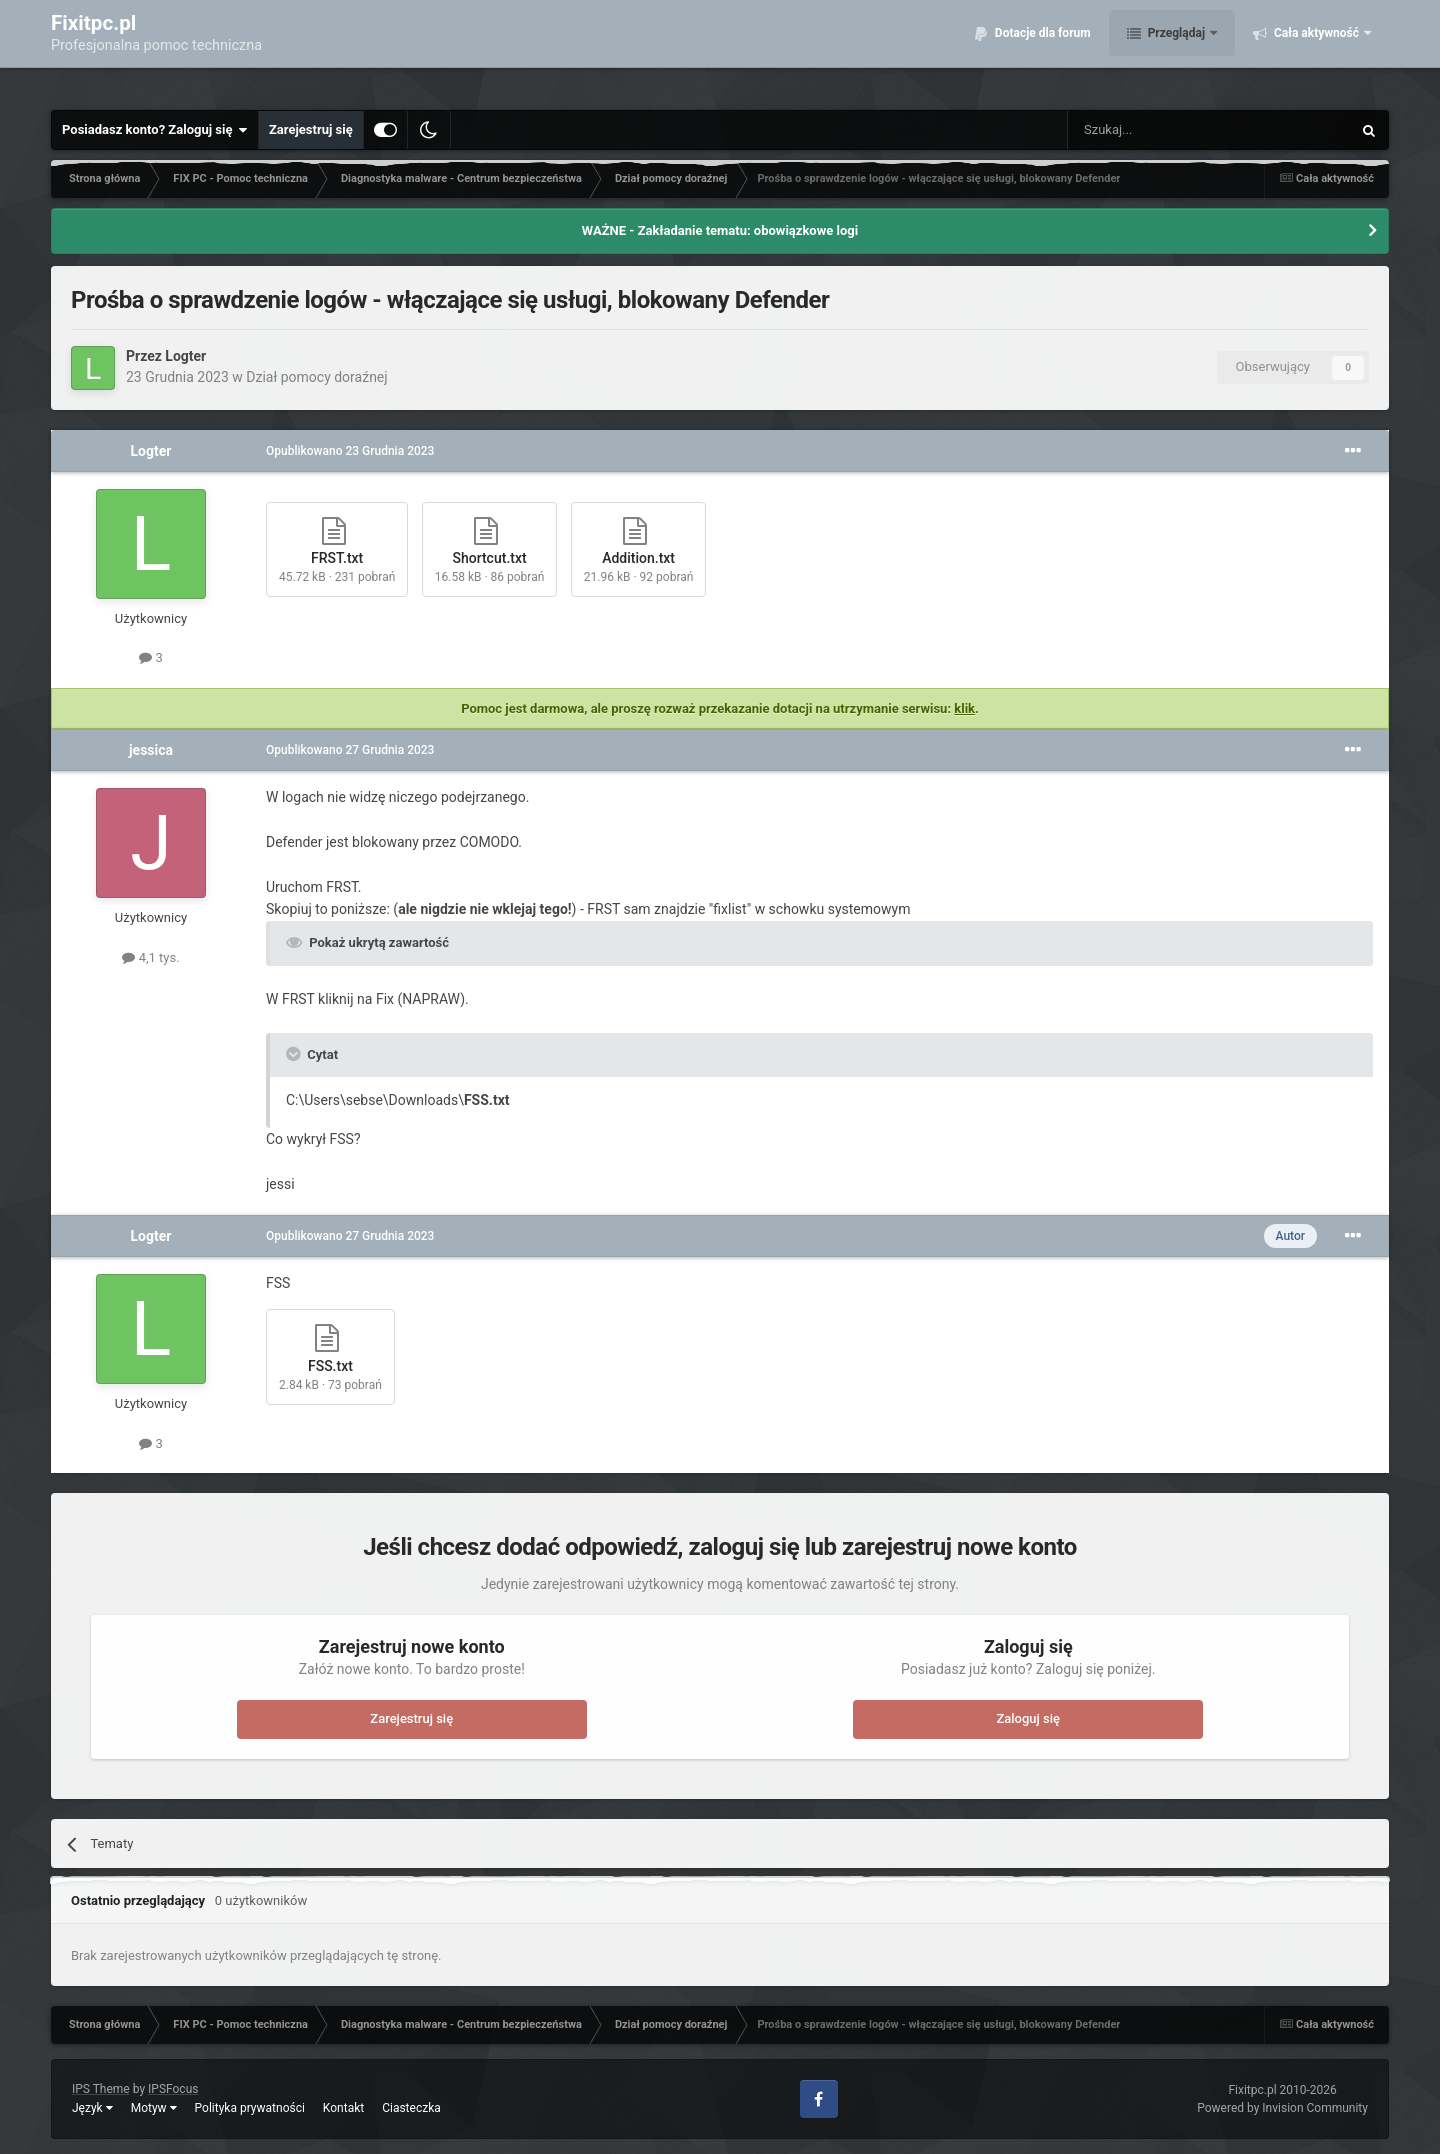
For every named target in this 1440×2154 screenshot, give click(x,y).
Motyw (154, 2108)
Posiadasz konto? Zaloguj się (155, 130)
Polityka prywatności (250, 2108)
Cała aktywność (1316, 50)
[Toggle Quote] (295, 1054)
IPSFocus (173, 2089)
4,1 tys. (150, 957)
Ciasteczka (411, 2108)
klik (964, 708)
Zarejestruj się (311, 129)
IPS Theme (101, 2089)
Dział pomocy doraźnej (316, 377)
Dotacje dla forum (1041, 50)
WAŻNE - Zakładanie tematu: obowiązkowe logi (720, 230)
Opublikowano (350, 451)
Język (92, 2108)
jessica (151, 750)
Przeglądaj (1176, 50)
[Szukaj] (1162, 130)
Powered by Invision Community (1282, 2108)
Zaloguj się (1028, 1718)
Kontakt (343, 2108)
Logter (185, 356)
